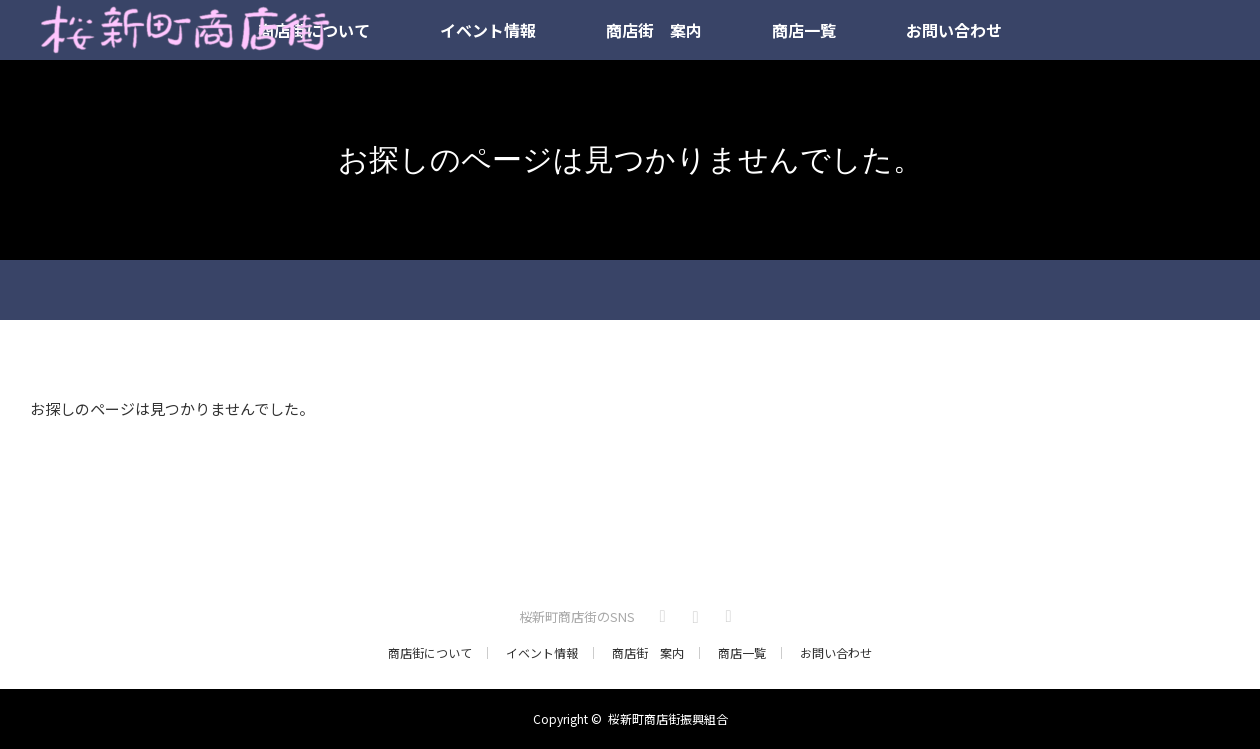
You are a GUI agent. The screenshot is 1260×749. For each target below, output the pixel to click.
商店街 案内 (654, 30)
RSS (726, 613)
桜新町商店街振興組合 (668, 718)
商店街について (430, 653)
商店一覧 (804, 30)
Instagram (693, 613)
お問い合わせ (954, 30)
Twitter (660, 613)
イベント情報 (488, 30)
